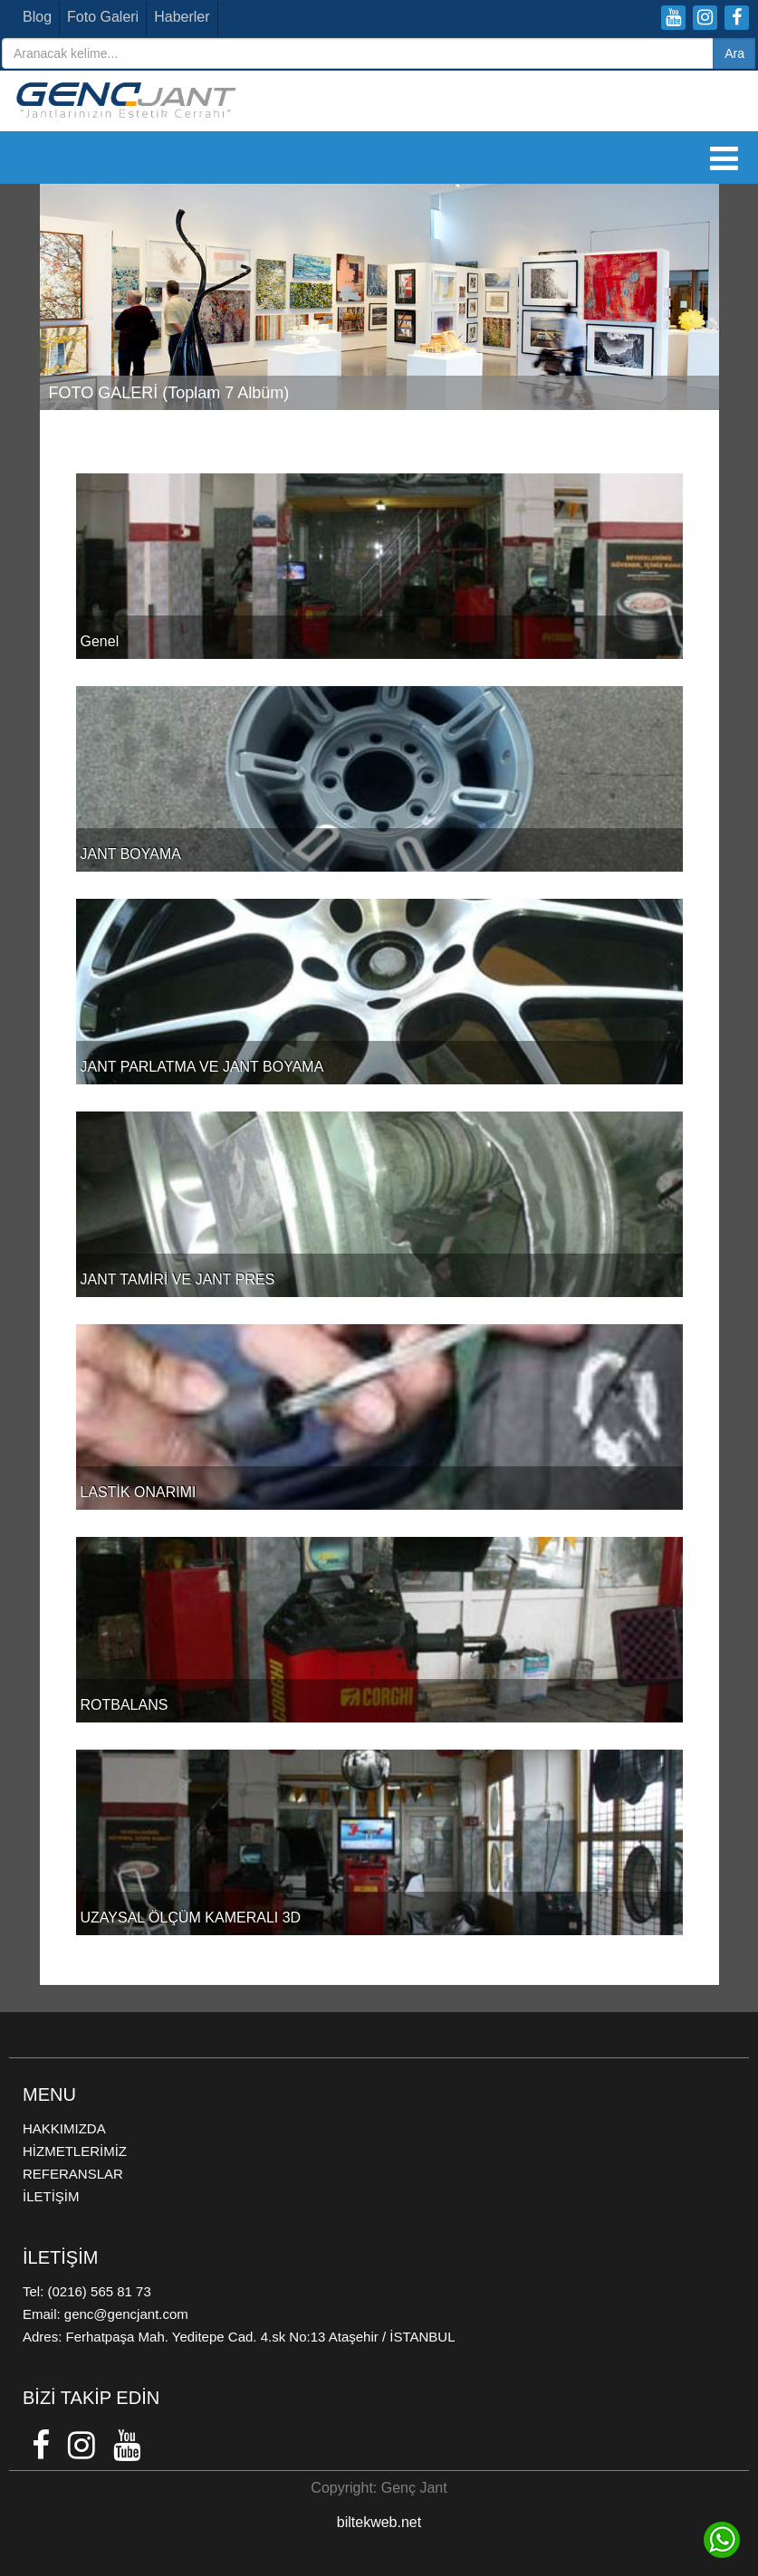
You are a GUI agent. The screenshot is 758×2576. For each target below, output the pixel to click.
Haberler (181, 16)
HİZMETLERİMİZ (75, 2151)
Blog (37, 16)
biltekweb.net (379, 2522)
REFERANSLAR (73, 2173)
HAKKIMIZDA (64, 2128)
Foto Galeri (103, 16)
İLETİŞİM (51, 2196)
